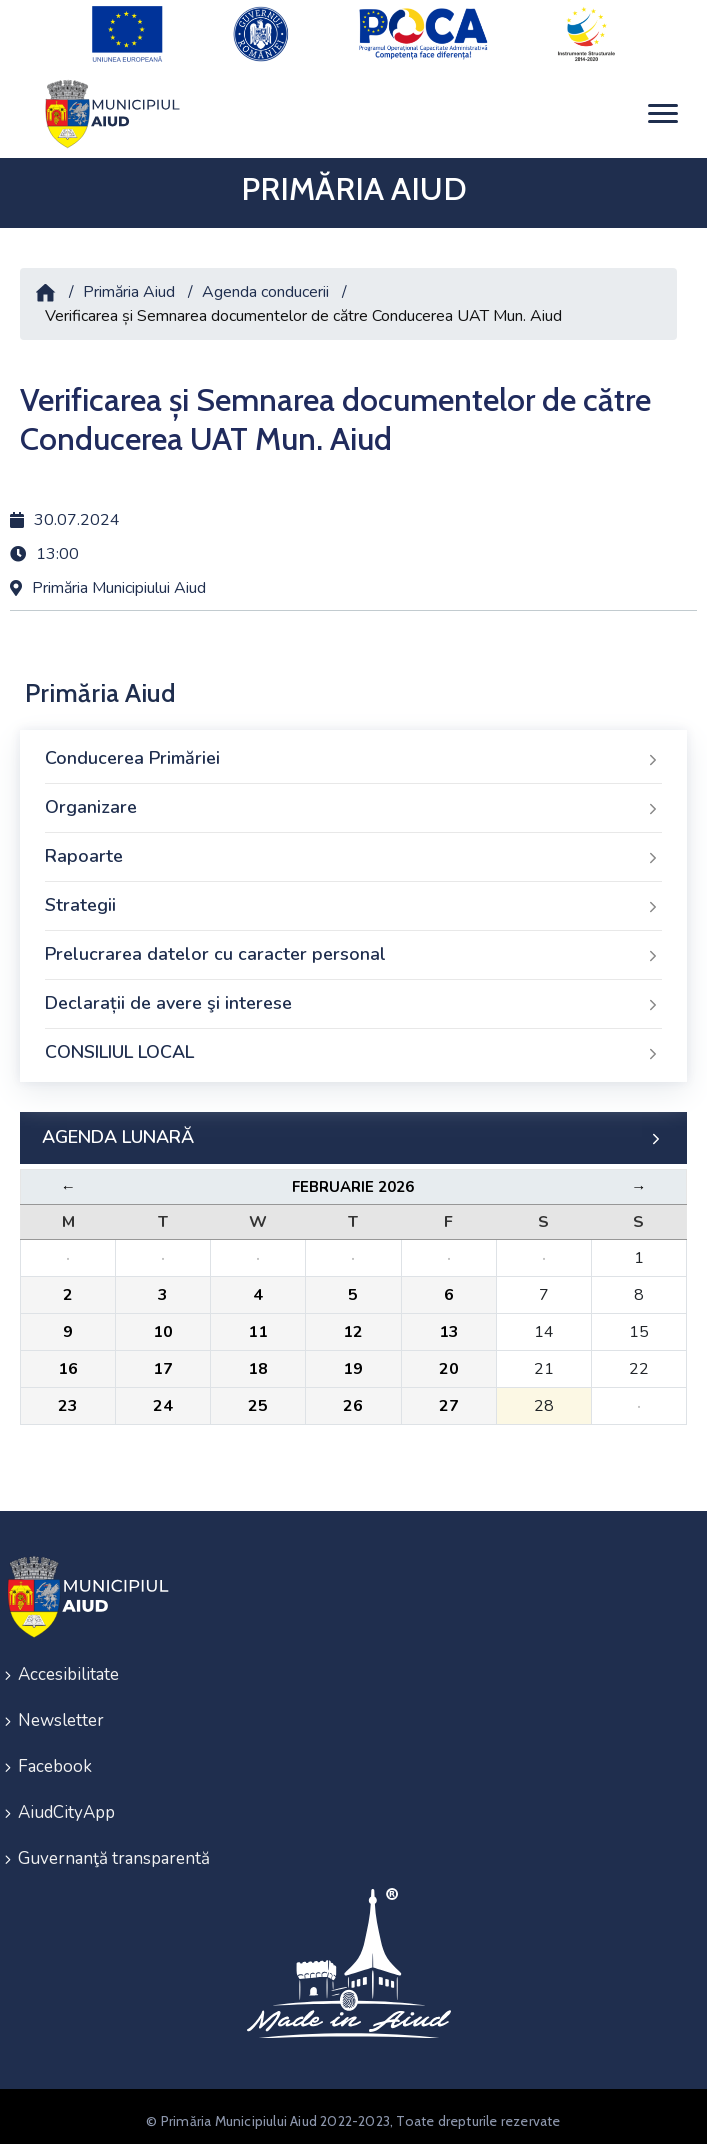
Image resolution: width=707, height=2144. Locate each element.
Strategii (353, 897)
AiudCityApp (66, 1803)
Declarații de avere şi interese (353, 995)
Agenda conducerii (265, 284)
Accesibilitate (68, 1665)
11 (258, 1323)
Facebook (55, 1757)
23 (68, 1397)
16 (68, 1360)
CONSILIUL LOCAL (353, 1044)
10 (163, 1323)
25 (258, 1397)
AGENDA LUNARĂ (353, 1129)
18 (258, 1360)
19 (353, 1360)
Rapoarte (353, 848)
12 (353, 1323)
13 (449, 1323)
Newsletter (61, 1711)
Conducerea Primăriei (353, 750)
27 (449, 1397)
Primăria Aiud (129, 284)
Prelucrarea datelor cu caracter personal (353, 946)
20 (449, 1360)
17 (163, 1360)
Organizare (353, 799)
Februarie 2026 (353, 1178)
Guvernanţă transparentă (114, 1849)
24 (163, 1397)
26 (353, 1397)
